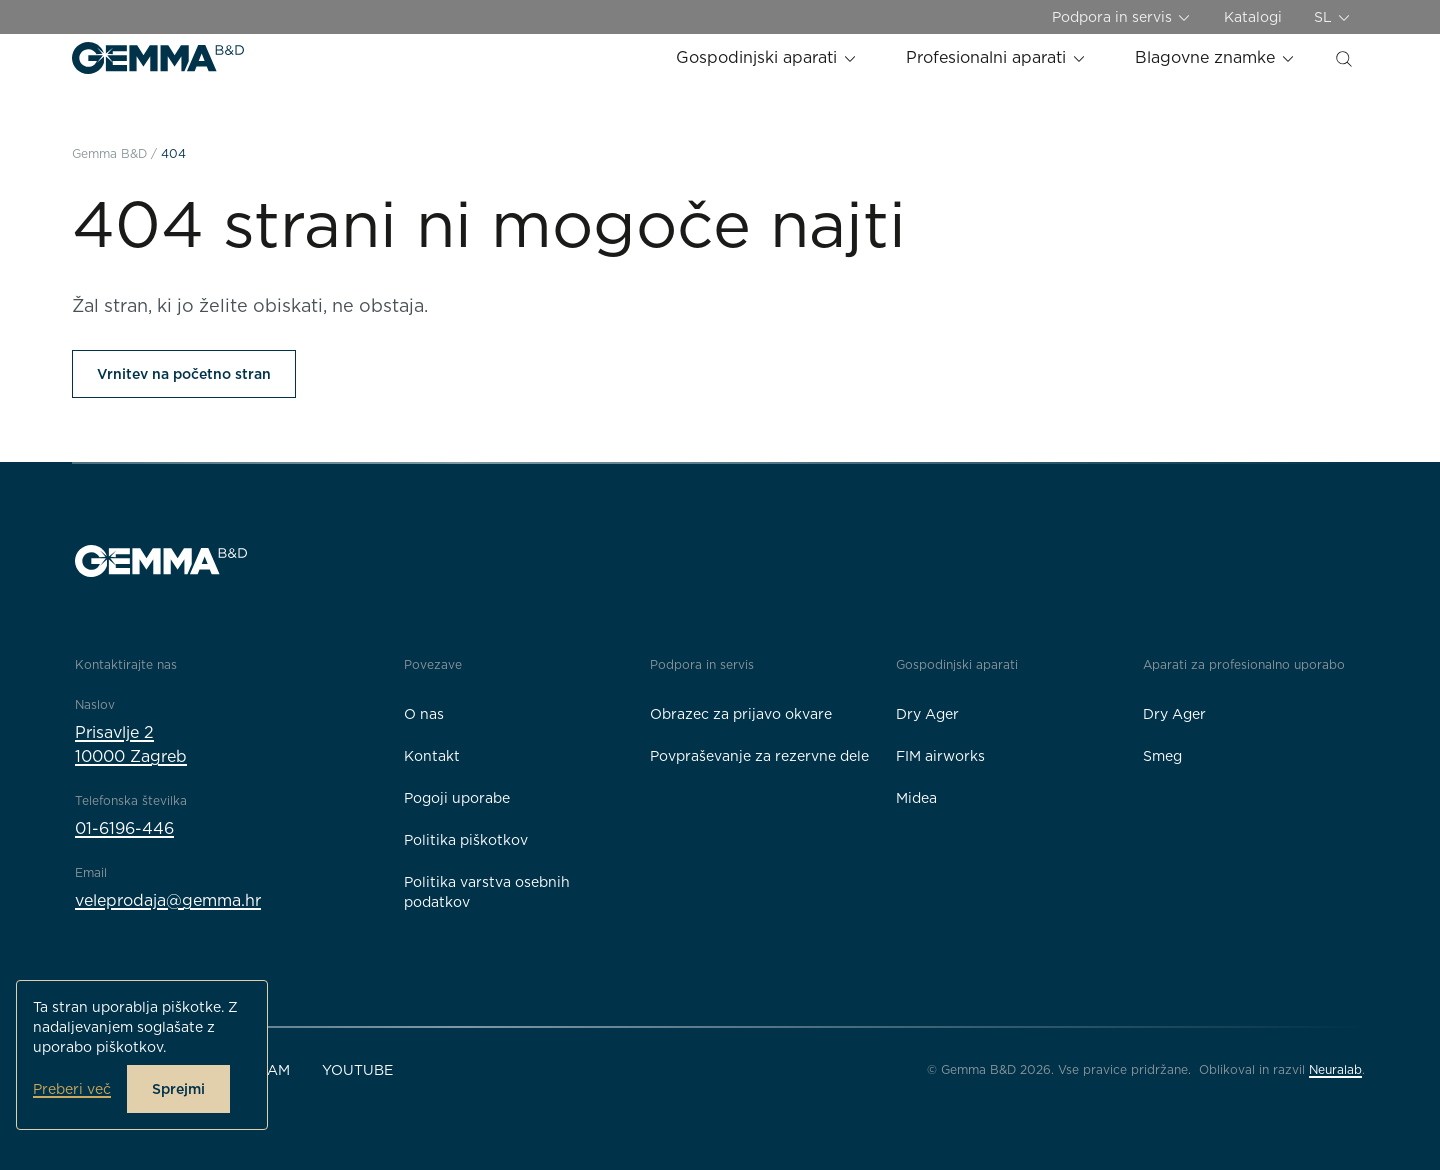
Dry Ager (927, 714)
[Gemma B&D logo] (158, 58)
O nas (424, 714)
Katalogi (1253, 17)
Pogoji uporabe (457, 798)
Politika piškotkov (466, 840)
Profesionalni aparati (996, 57)
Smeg (1162, 756)
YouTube (357, 1070)
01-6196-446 (124, 828)
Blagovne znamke (1215, 57)
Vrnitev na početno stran (184, 374)
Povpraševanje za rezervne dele (759, 756)
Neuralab (1335, 1069)
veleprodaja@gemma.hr (168, 900)
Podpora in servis (1122, 17)
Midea (916, 798)
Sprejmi (178, 1089)
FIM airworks (940, 756)
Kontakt (432, 756)
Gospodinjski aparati (767, 57)
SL (1333, 17)
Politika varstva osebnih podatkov (487, 892)
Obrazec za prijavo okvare (741, 714)
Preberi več (72, 1089)
